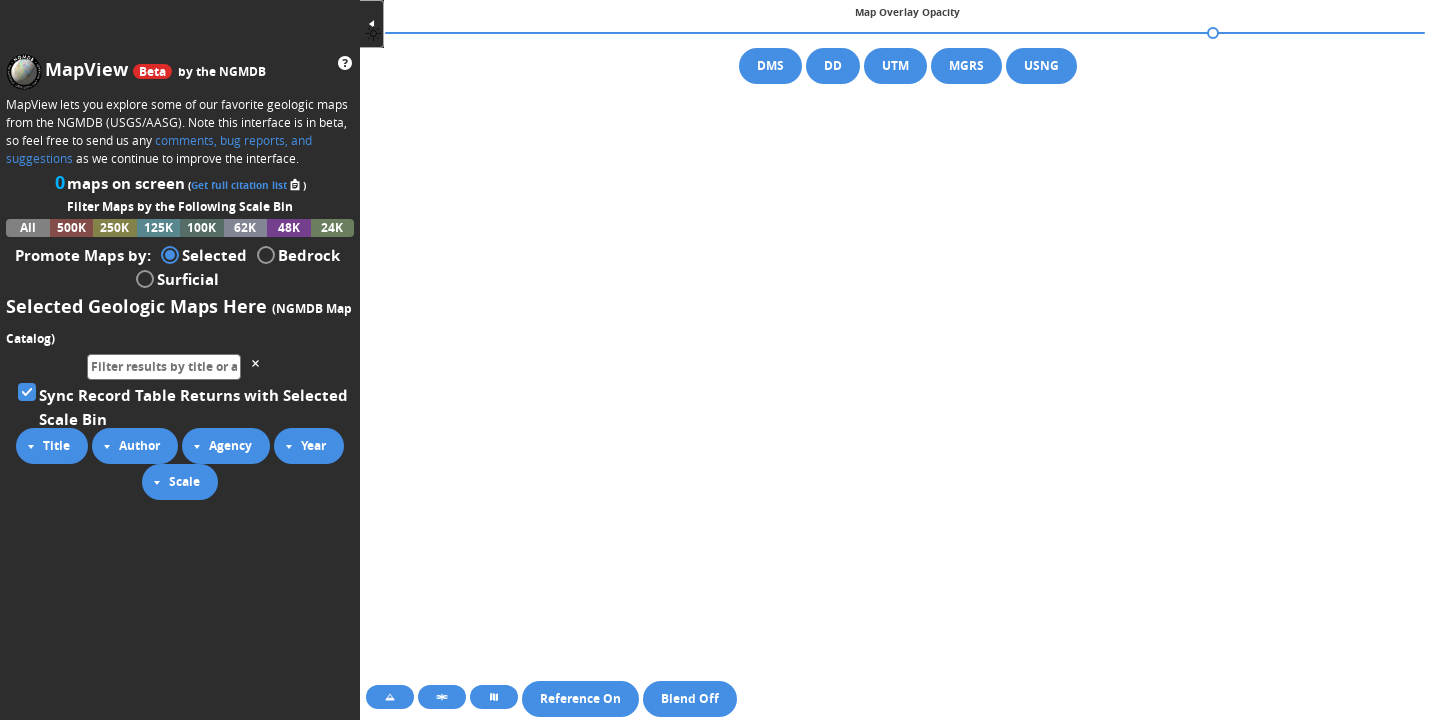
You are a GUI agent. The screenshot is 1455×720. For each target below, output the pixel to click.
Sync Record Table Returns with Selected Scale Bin (183, 406)
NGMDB (242, 71)
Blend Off (690, 698)
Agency (220, 446)
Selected (204, 254)
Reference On (580, 698)
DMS (770, 65)
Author (129, 446)
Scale (174, 482)
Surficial (177, 278)
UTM (895, 65)
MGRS (966, 65)
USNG (1041, 65)
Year (303, 446)
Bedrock (298, 254)
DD (833, 65)
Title (46, 446)
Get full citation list (247, 185)
